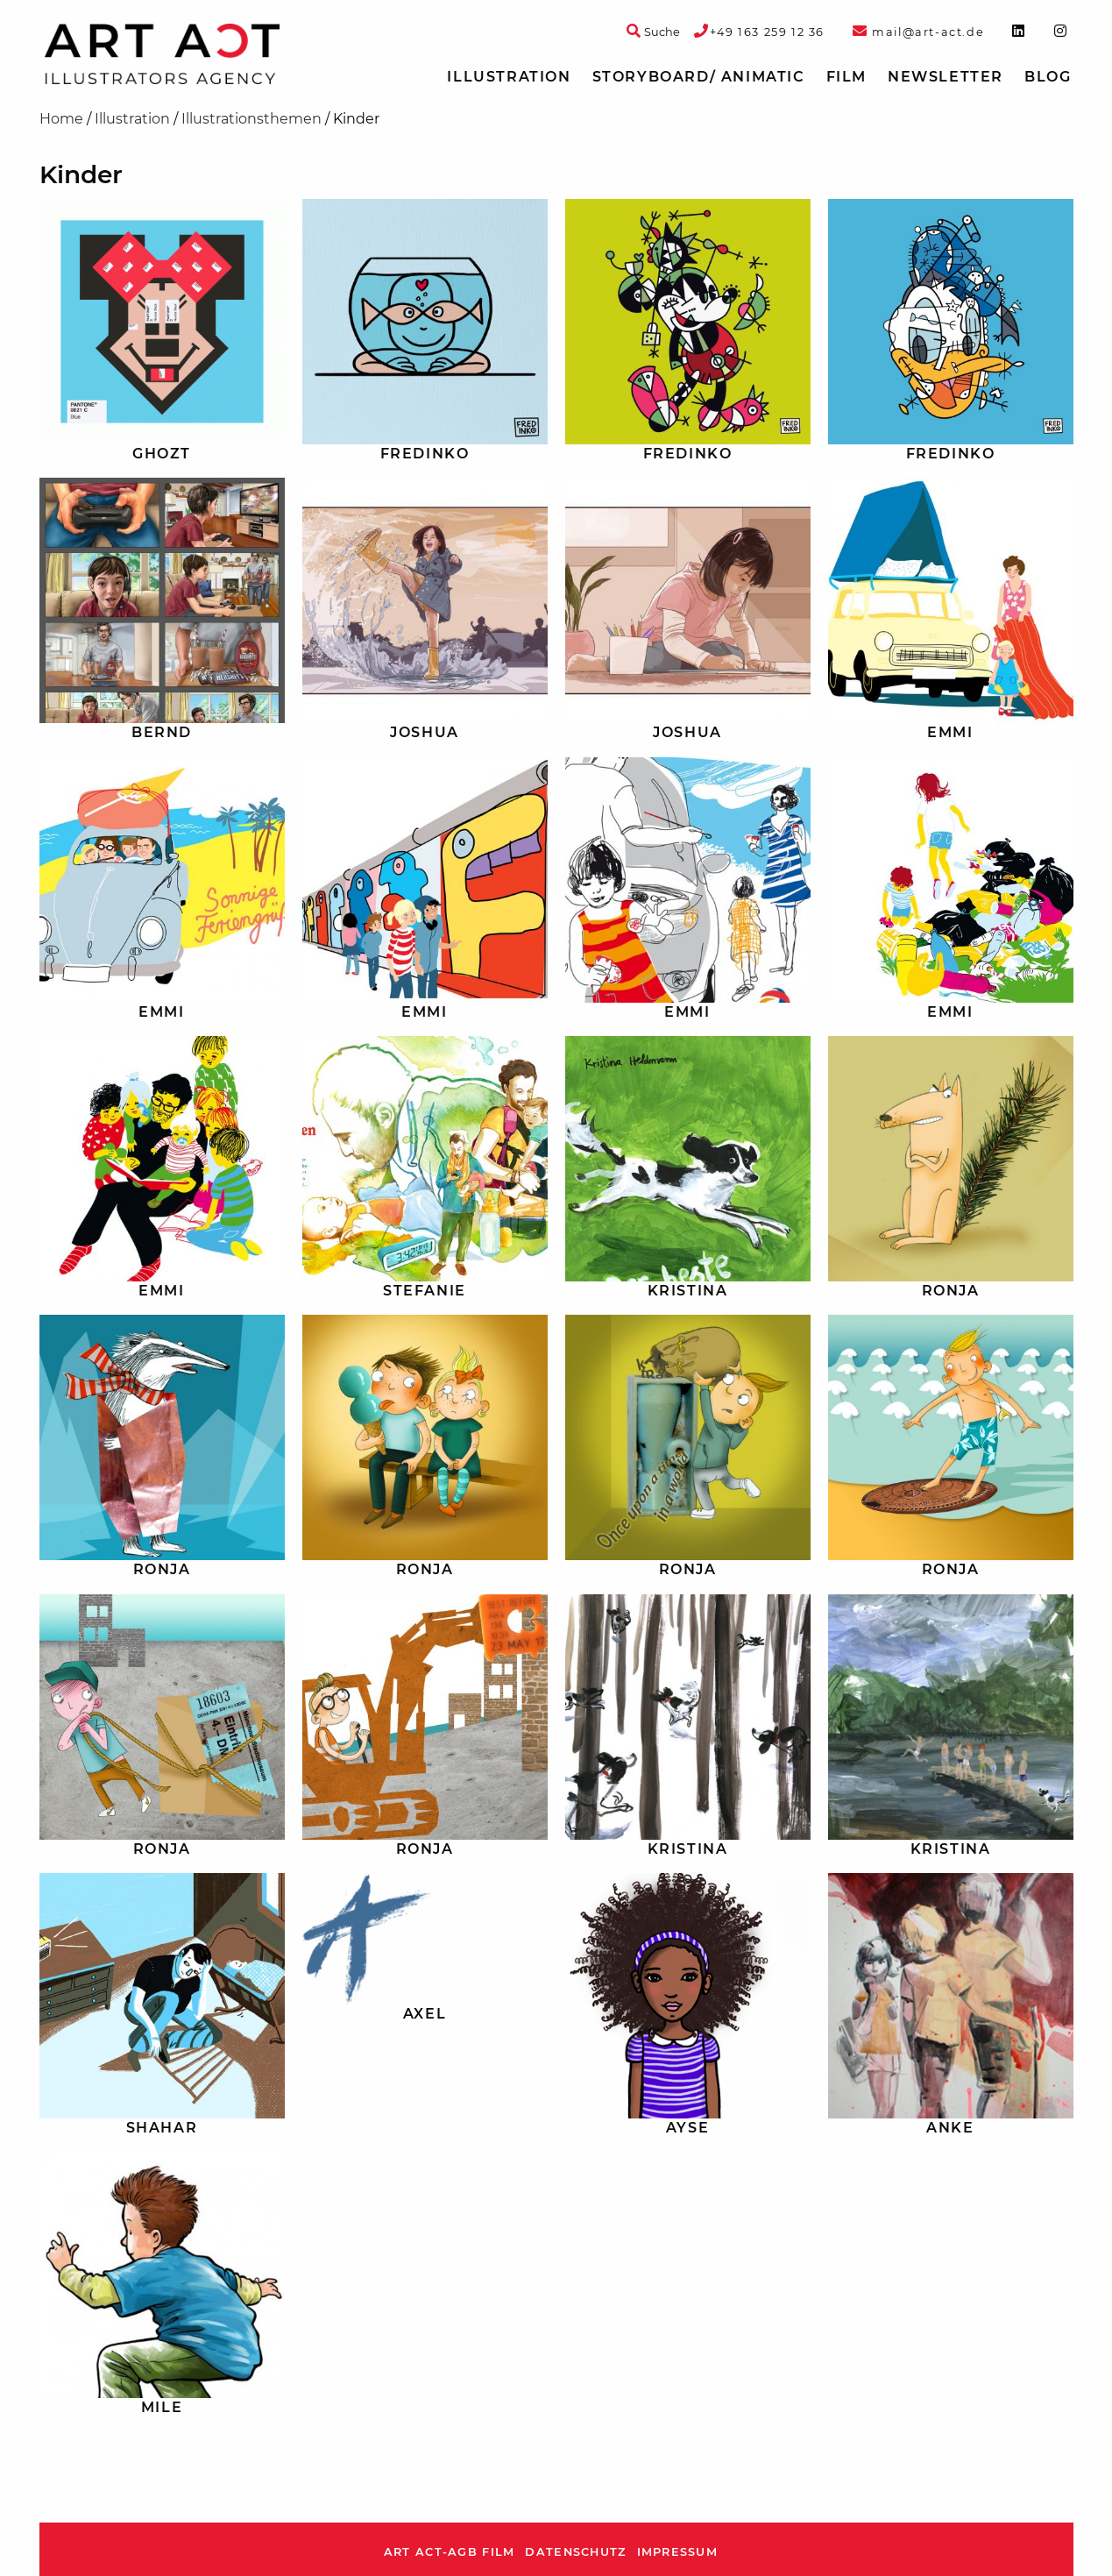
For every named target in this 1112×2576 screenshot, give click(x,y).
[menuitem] (508, 77)
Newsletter (945, 76)
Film (846, 76)
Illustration (508, 76)
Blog (1047, 76)
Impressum (678, 2551)
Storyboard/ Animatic (698, 76)
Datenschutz (575, 2551)
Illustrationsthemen (251, 118)
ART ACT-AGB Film (449, 2551)
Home (61, 118)
